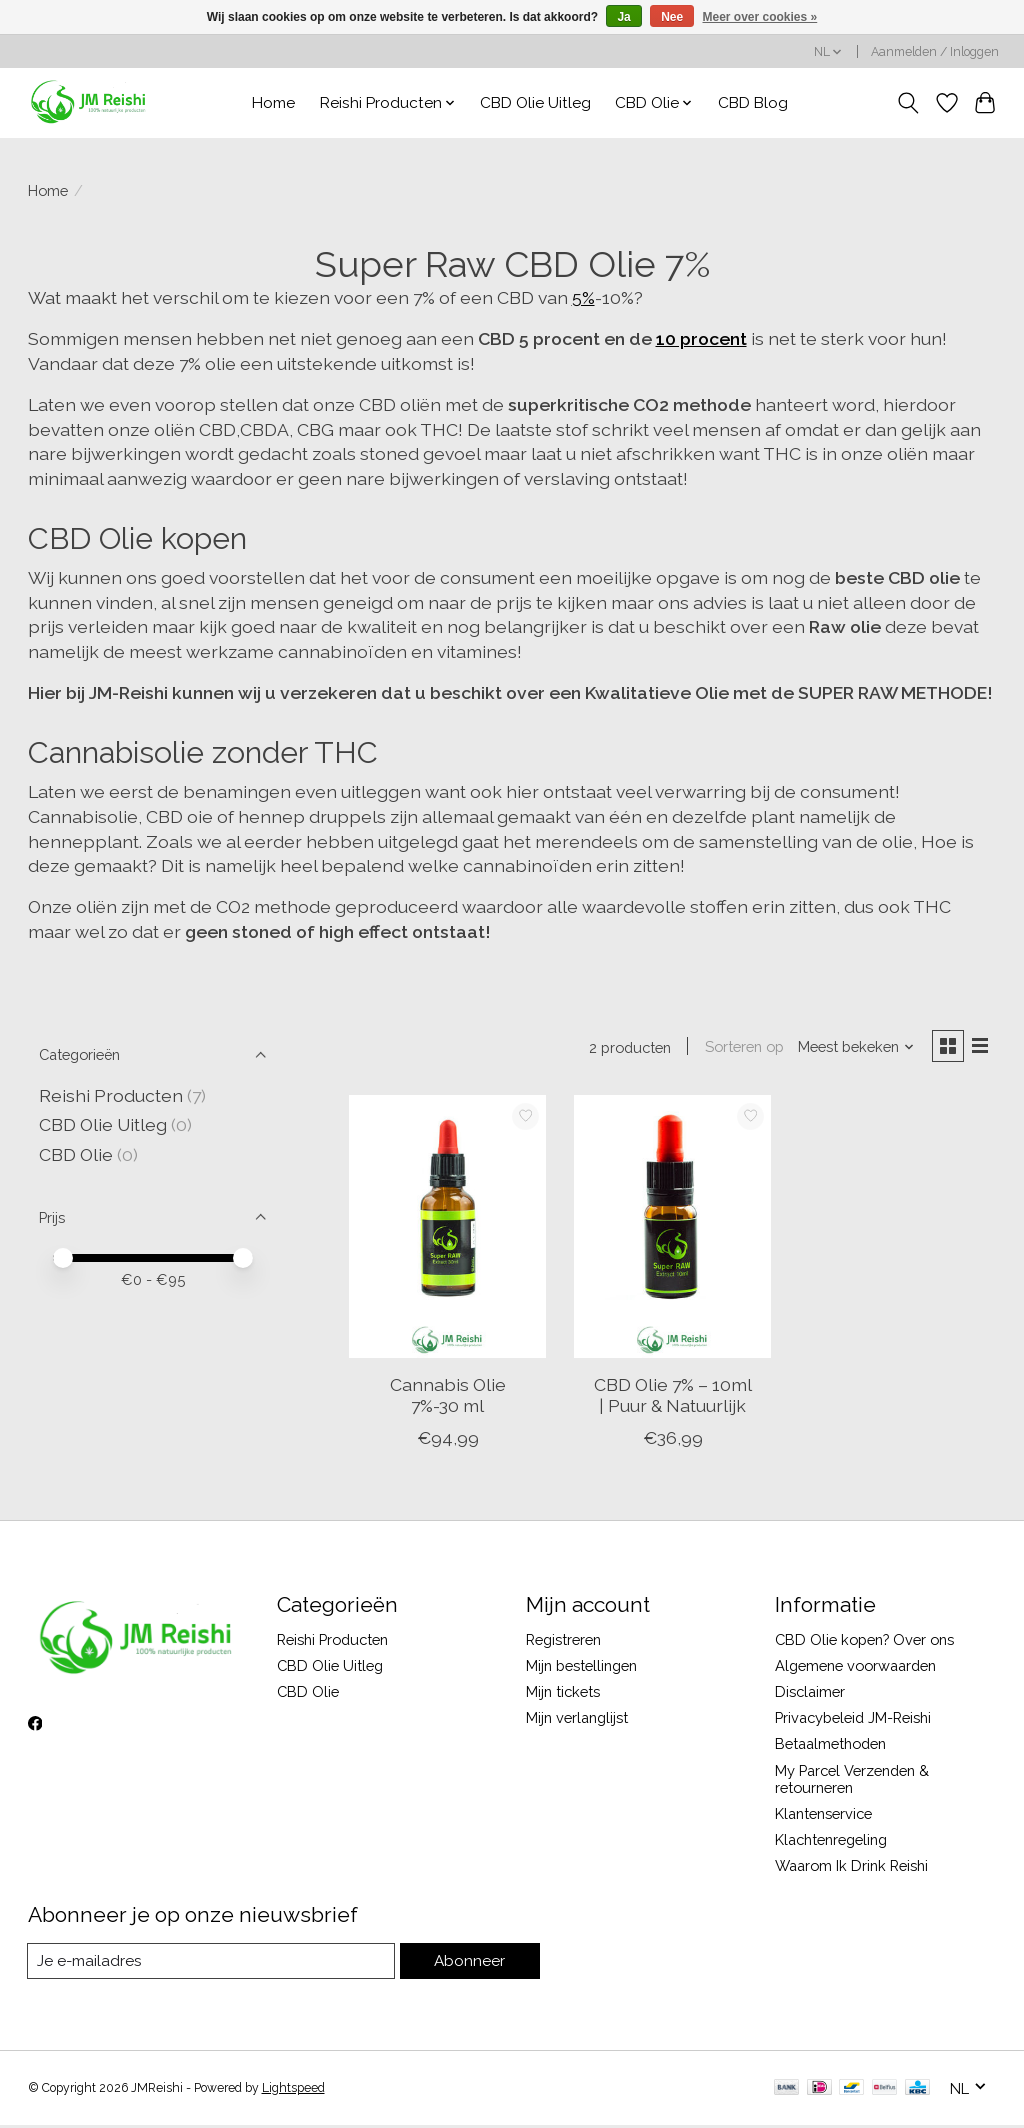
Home (273, 103)
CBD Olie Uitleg (535, 103)
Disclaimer (810, 1693)
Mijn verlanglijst (577, 1719)
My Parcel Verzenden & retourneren (852, 1781)
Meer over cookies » (760, 17)
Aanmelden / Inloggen (935, 52)
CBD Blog (753, 103)
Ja (623, 17)
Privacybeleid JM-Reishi (853, 1719)
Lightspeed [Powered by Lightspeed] (293, 2091)
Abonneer (470, 1963)
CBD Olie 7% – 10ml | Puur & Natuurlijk (673, 1397)
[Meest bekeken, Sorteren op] (852, 1047)
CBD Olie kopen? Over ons (864, 1641)
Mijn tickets (563, 1693)
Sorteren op (740, 1047)
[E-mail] (212, 1964)
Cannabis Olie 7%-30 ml (448, 1397)
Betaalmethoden (830, 1746)
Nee (672, 17)
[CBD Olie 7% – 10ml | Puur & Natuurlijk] (672, 1228)
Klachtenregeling (831, 1841)
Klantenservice (823, 1815)
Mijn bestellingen (581, 1667)
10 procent (701, 338)
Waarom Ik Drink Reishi (851, 1867)
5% (583, 297)
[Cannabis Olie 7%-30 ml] (447, 1228)
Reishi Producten (111, 1095)
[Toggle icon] (907, 103)
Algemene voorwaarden (855, 1667)
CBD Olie (78, 1154)
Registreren (563, 1641)
